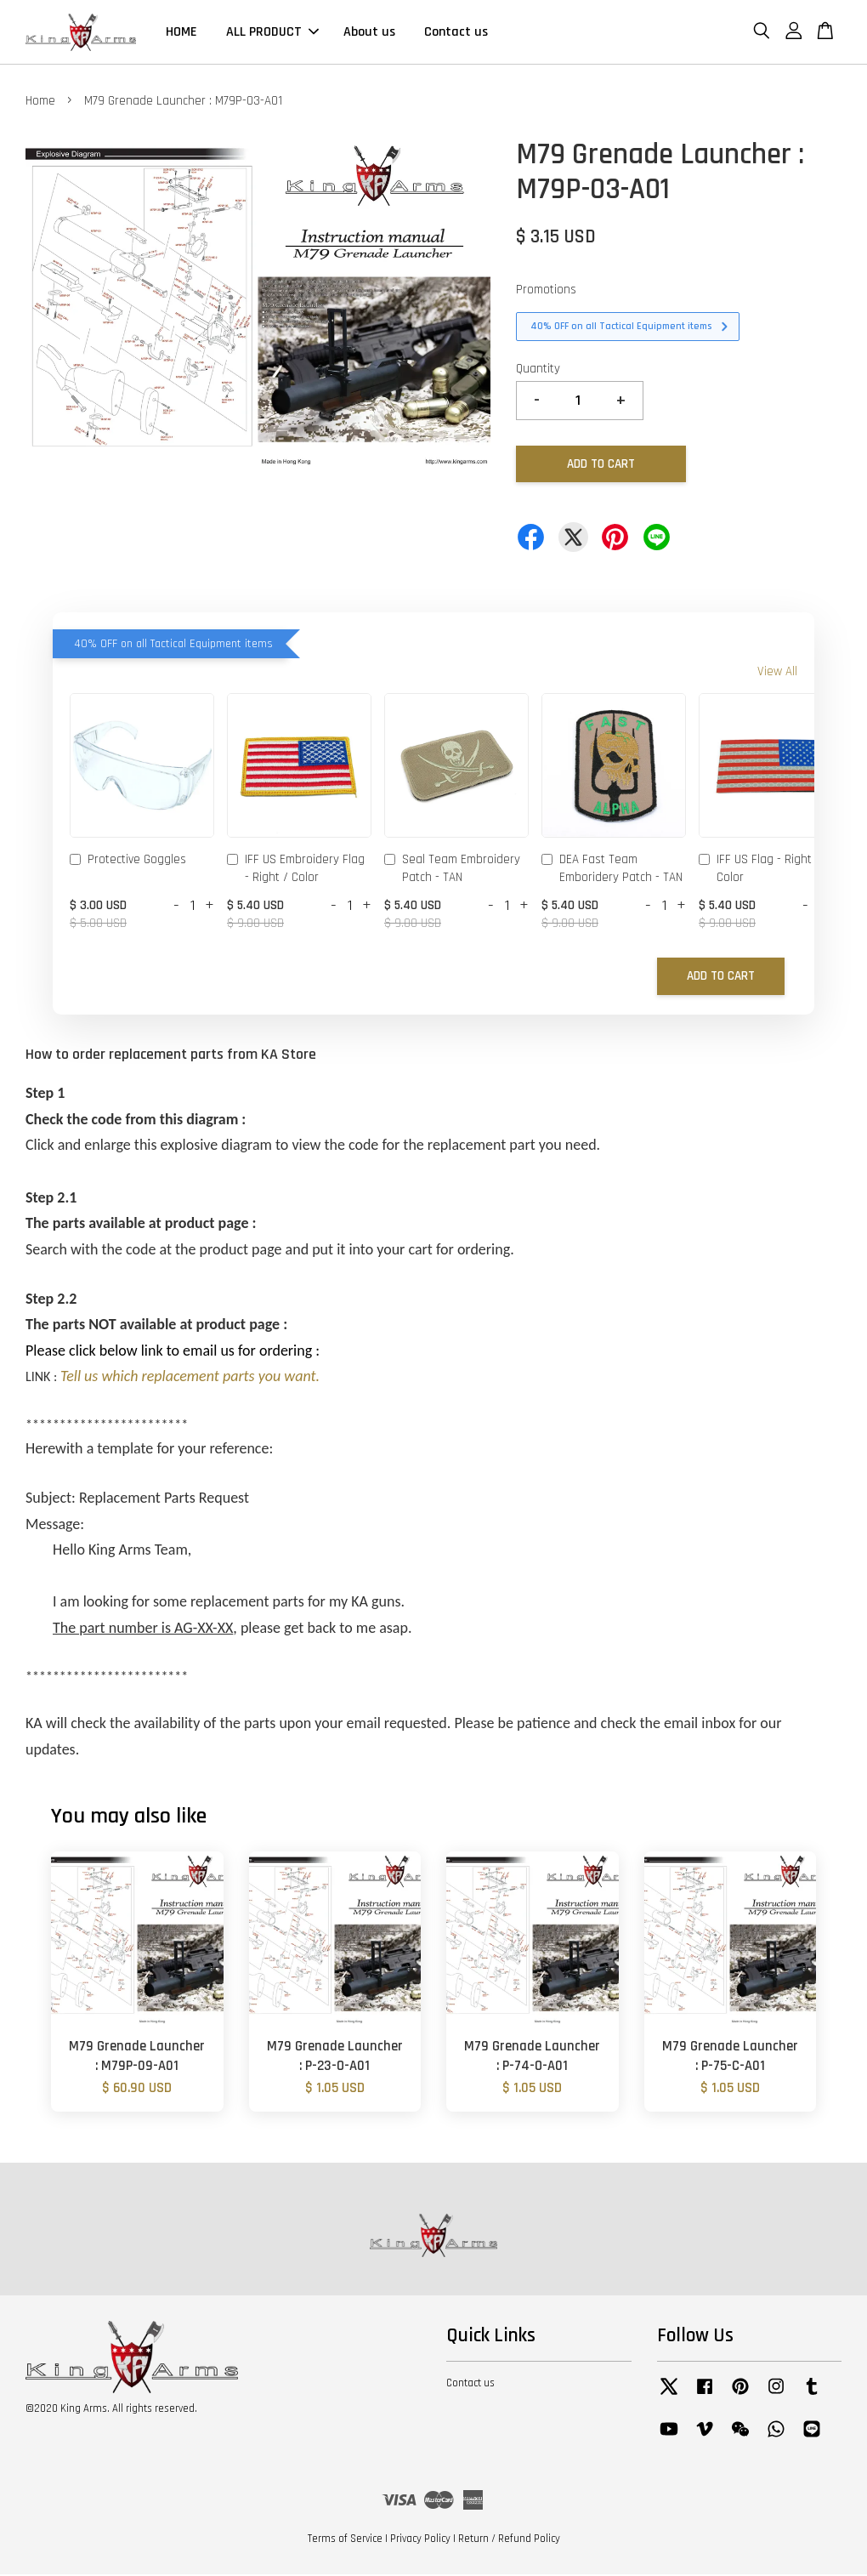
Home (40, 102)
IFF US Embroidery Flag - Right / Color (296, 870)
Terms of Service (345, 2540)
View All (777, 673)
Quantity (538, 370)
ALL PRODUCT (272, 33)
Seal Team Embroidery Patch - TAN (452, 870)
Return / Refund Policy (509, 2540)
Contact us (456, 33)
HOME (181, 33)
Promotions (546, 291)
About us (369, 33)
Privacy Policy (420, 2540)
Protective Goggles (128, 862)
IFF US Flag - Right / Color (759, 870)
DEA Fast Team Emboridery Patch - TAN (612, 870)
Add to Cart (721, 978)
